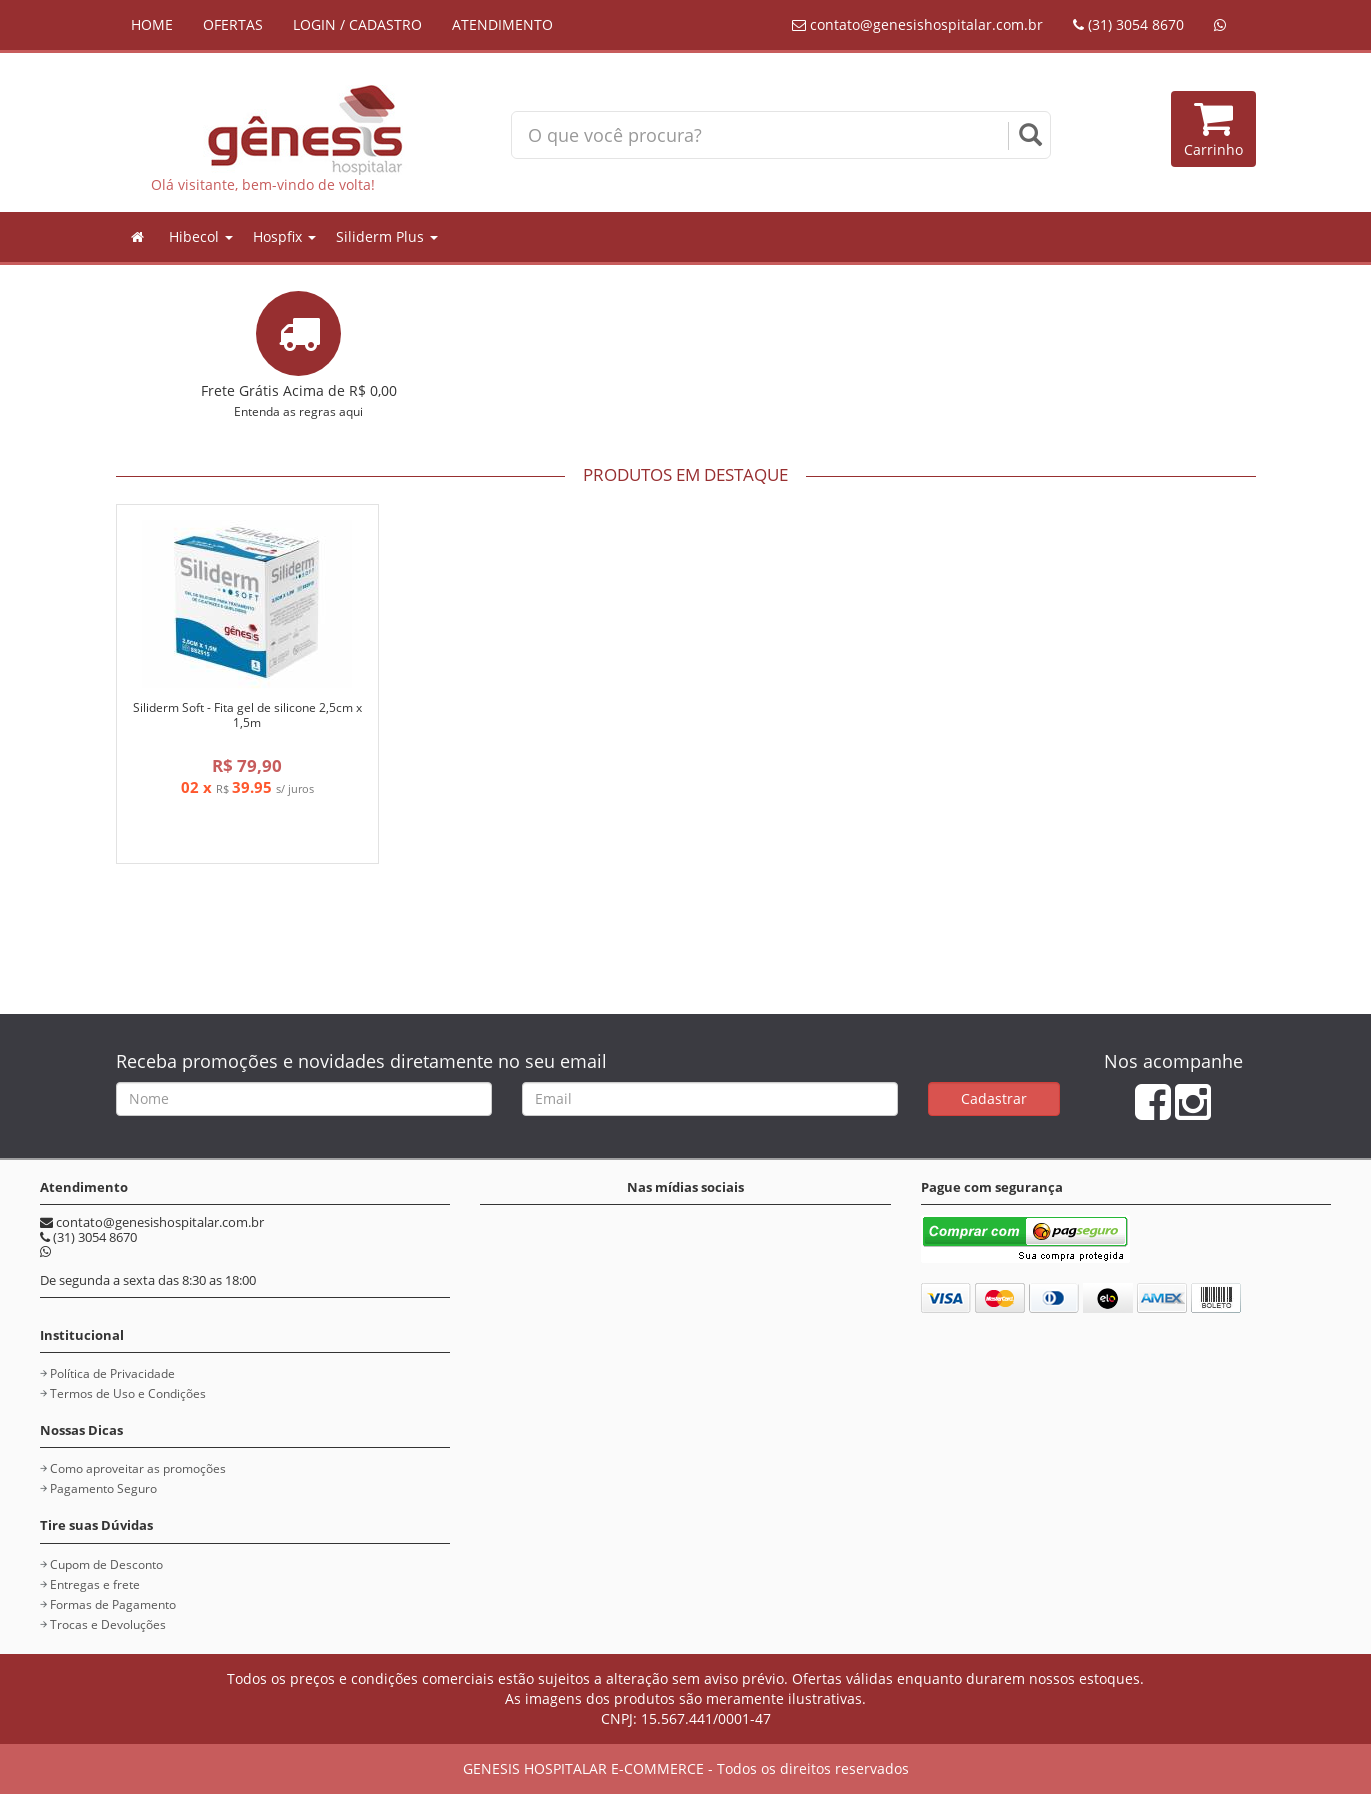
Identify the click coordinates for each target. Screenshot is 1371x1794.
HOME (152, 24)
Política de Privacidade (112, 1373)
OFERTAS (233, 24)
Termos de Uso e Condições (128, 1393)
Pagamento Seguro (103, 1488)
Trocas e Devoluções (108, 1624)
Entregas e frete (95, 1584)
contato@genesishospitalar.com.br (917, 24)
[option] (247, 699)
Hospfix (284, 236)
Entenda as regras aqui (298, 411)
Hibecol (201, 236)
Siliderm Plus (387, 236)
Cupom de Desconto (106, 1564)
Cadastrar (994, 1098)
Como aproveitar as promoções (138, 1468)
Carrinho (1213, 128)
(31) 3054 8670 (1128, 24)
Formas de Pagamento (113, 1604)
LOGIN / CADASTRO (357, 24)
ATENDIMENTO (502, 24)
